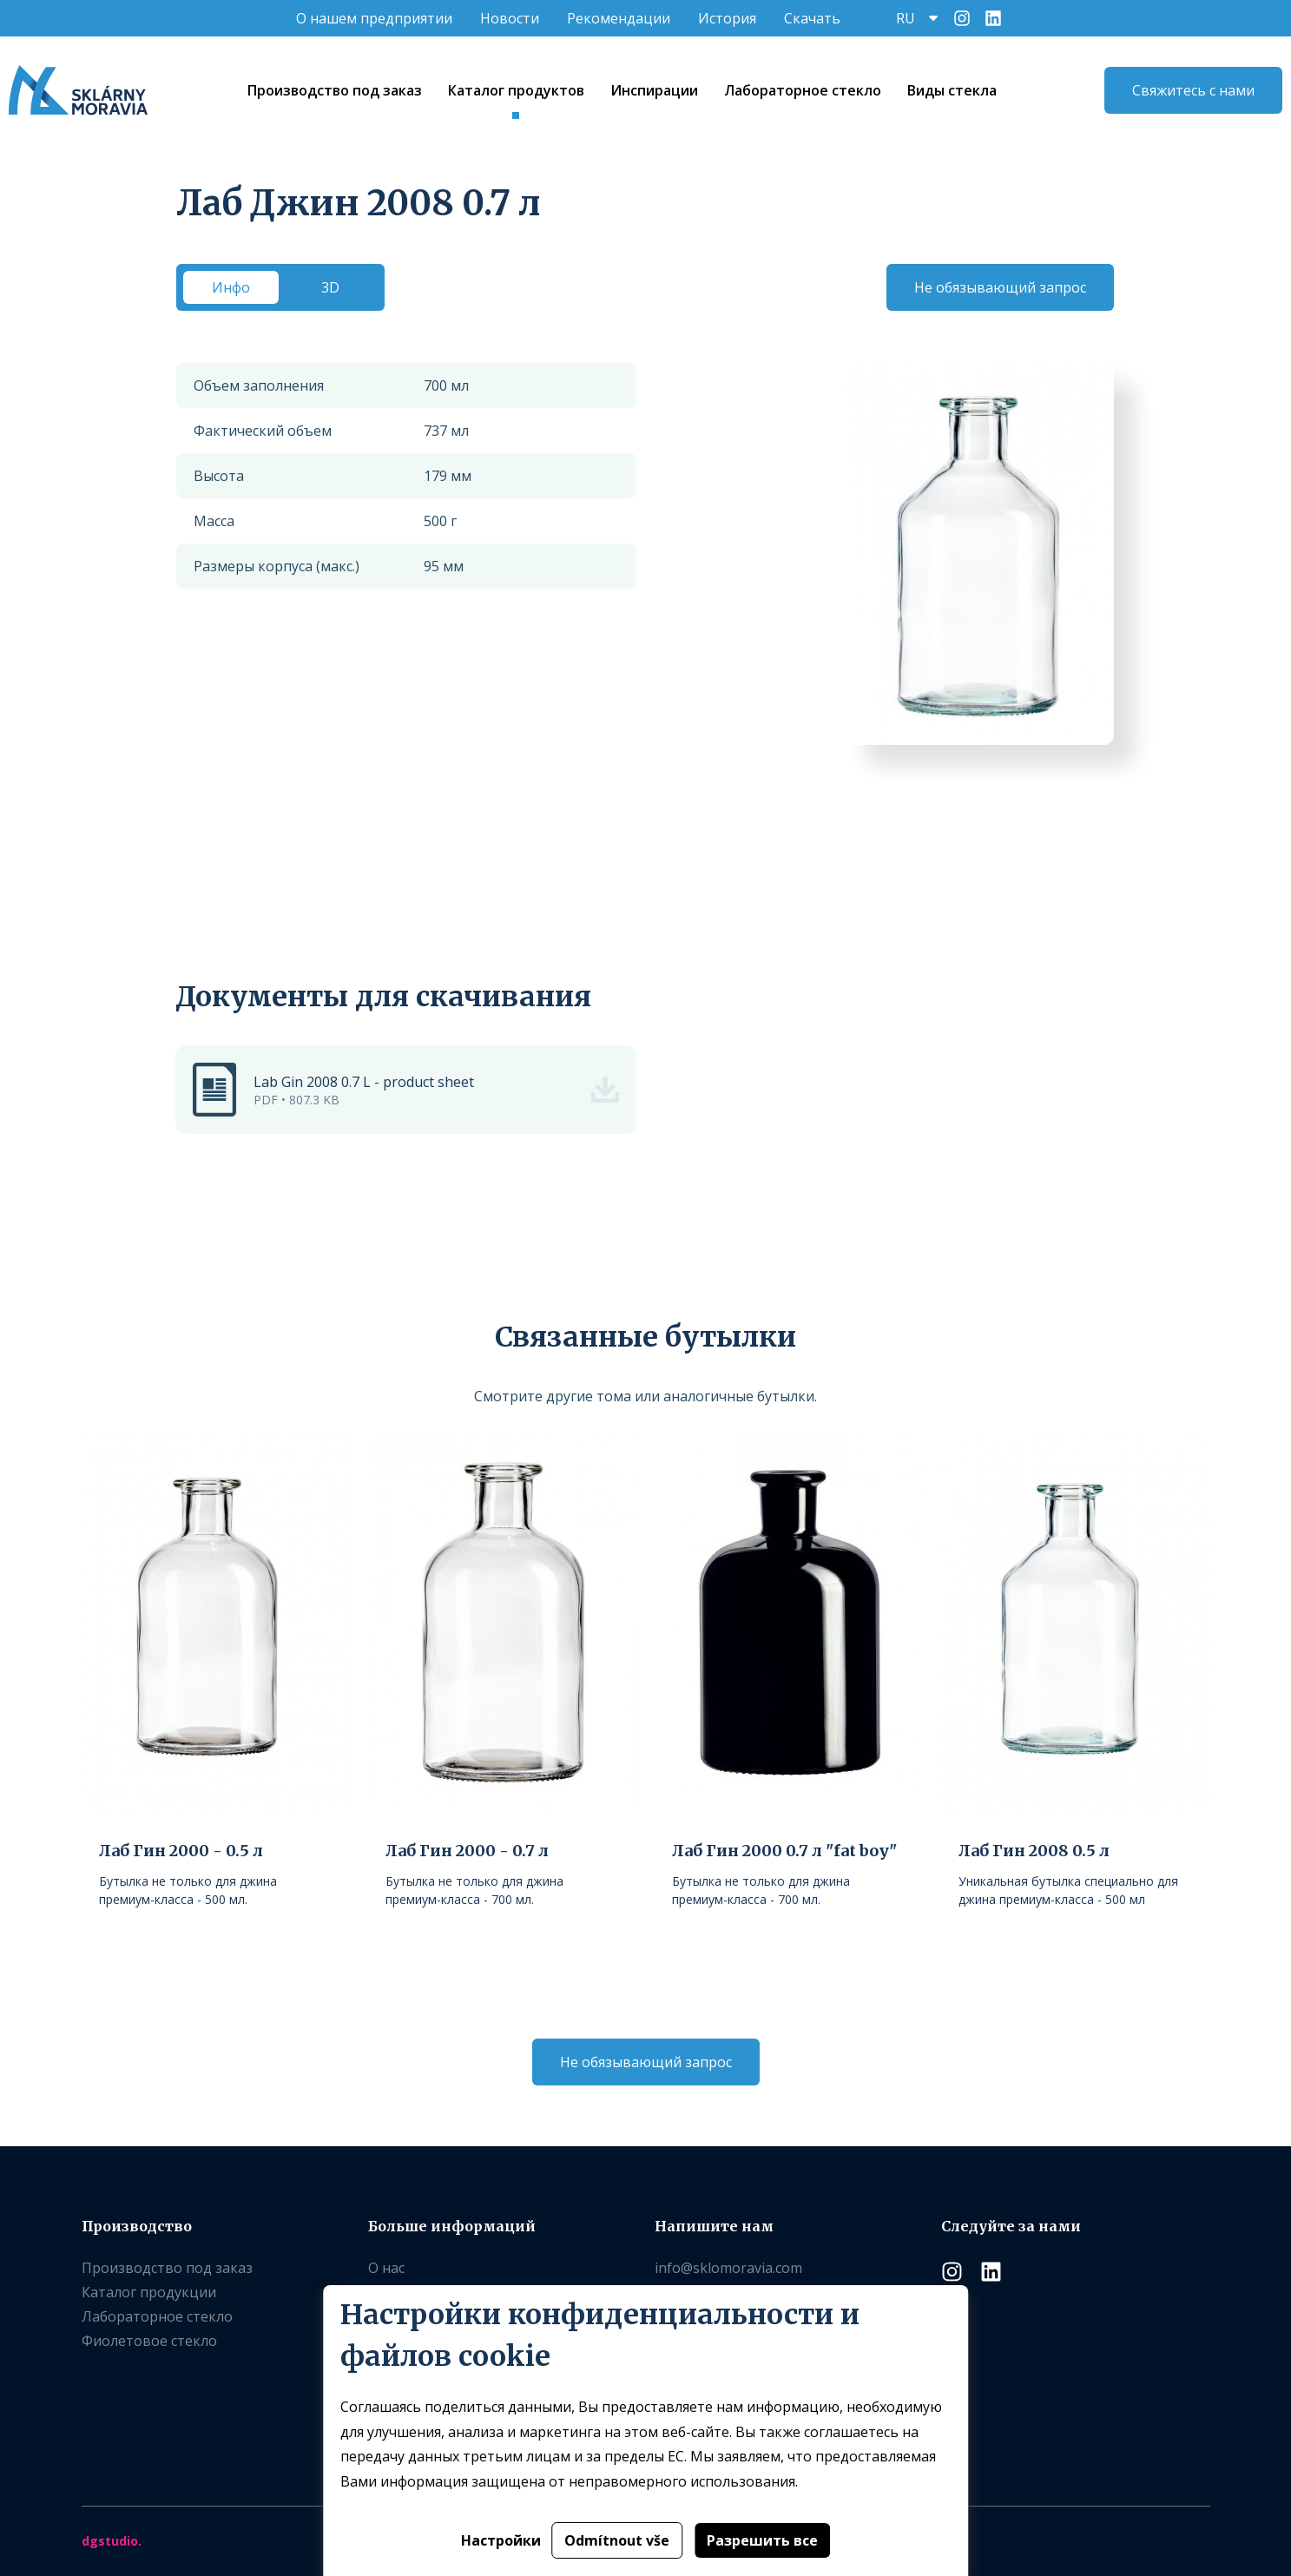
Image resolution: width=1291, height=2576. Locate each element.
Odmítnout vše (616, 2540)
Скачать (812, 18)
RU (905, 18)
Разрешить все (762, 2540)
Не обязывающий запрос (1000, 287)
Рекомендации (618, 18)
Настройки (501, 2540)
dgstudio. (112, 2541)
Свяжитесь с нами (1193, 90)
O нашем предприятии (374, 18)
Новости (509, 18)
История (727, 18)
